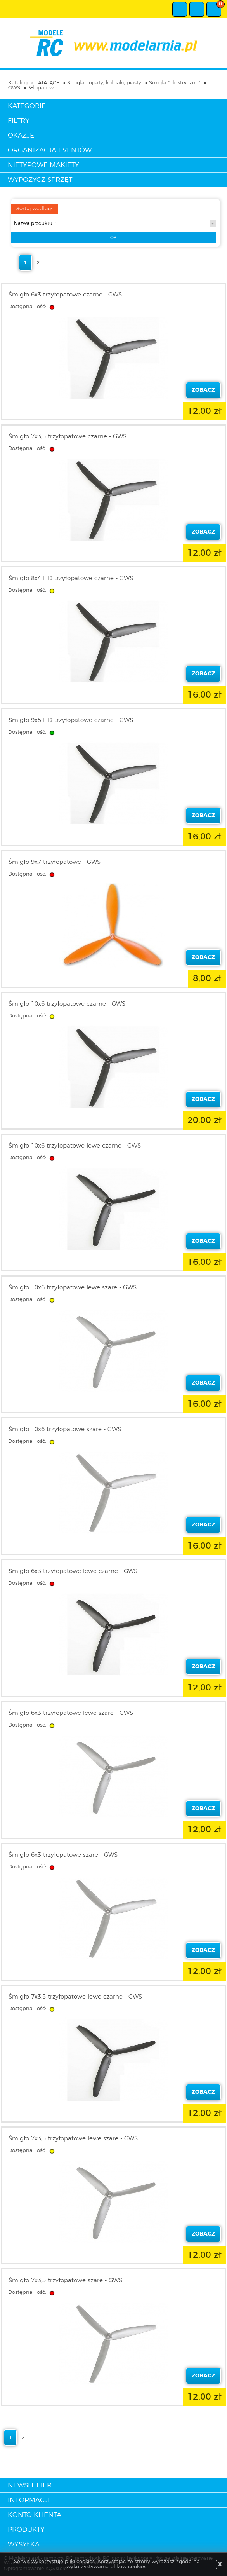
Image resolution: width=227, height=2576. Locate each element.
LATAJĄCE (47, 82)
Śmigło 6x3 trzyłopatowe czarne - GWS (65, 295)
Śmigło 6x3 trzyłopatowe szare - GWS (63, 1855)
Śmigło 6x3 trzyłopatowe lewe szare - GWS (71, 1713)
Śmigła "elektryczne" (174, 82)
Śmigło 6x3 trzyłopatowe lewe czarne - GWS (73, 1571)
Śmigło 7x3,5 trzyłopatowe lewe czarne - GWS (75, 1997)
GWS (14, 88)
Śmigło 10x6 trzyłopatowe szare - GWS (65, 1429)
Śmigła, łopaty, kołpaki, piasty (104, 82)
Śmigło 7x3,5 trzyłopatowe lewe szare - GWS (73, 2139)
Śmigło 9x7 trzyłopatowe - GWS (55, 862)
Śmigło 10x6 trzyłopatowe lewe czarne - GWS (75, 1146)
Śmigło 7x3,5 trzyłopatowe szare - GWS (65, 2280)
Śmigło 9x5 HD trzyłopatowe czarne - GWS (71, 720)
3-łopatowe (42, 88)
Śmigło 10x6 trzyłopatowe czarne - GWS (67, 1004)
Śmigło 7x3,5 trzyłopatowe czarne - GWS (67, 437)
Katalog (18, 82)
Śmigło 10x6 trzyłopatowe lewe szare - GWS (73, 1288)
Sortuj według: (34, 208)
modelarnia (113, 43)
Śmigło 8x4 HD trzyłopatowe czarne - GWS (71, 578)
